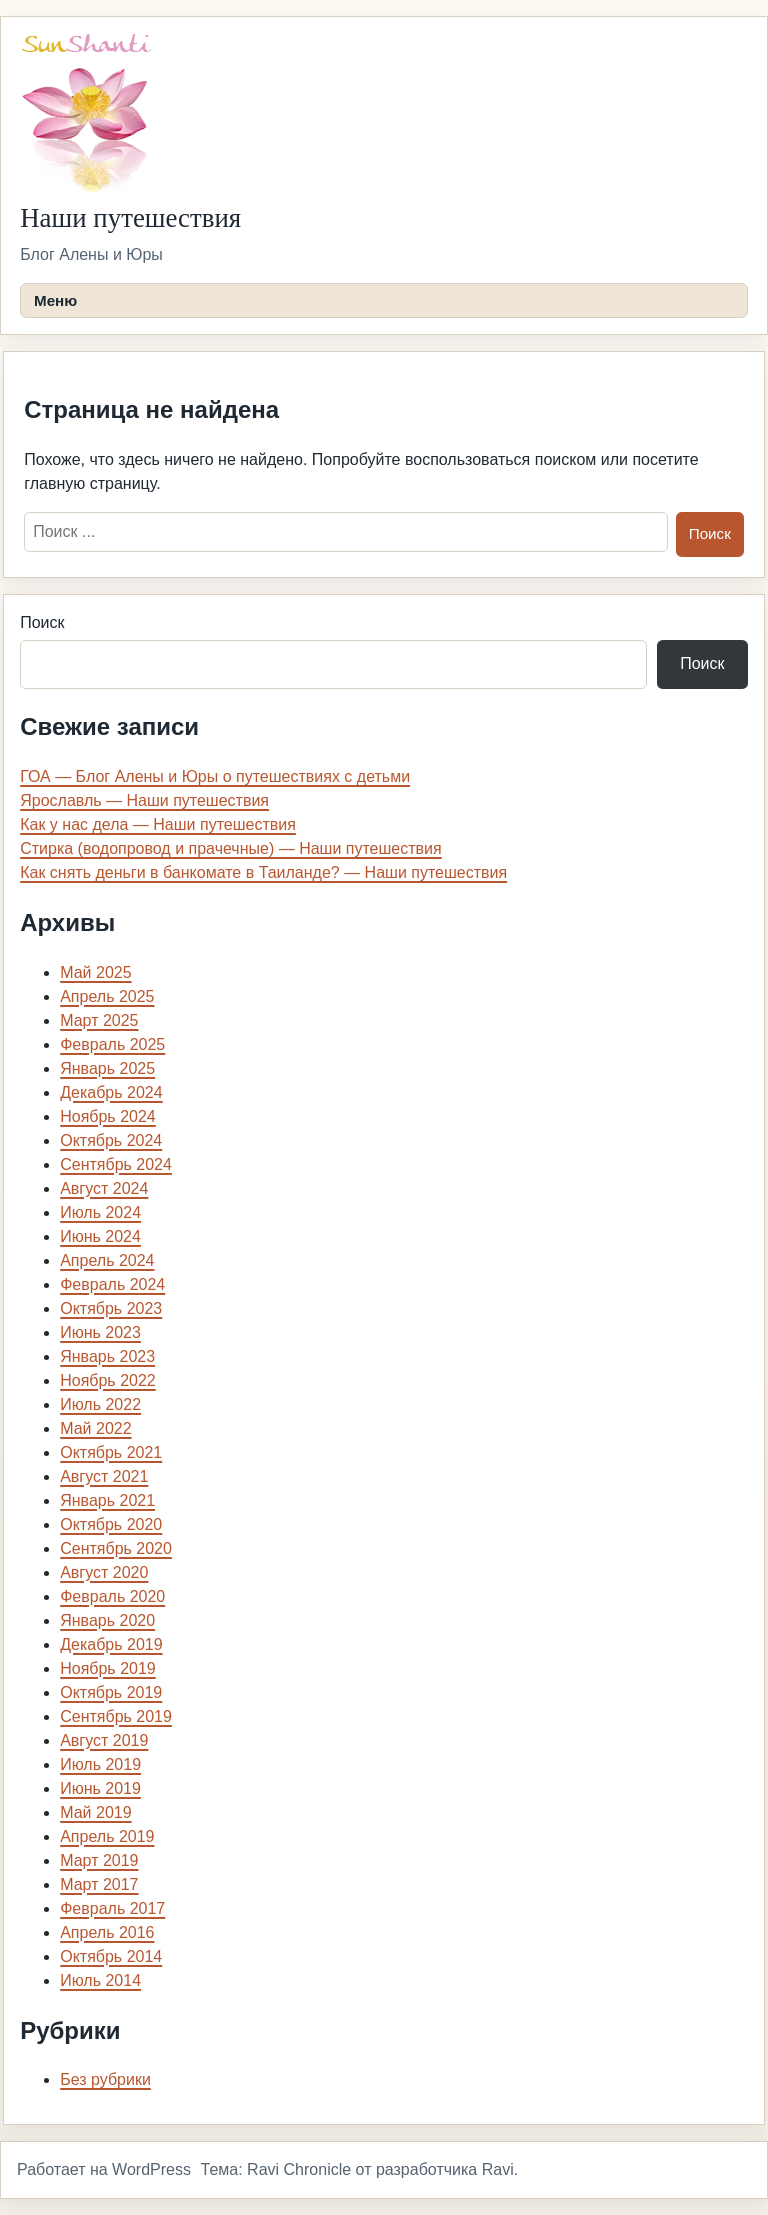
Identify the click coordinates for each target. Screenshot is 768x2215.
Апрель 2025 (107, 996)
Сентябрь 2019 (116, 1716)
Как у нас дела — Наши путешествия (158, 824)
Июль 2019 (100, 1764)
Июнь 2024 (100, 1236)
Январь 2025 (107, 1068)
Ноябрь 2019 (108, 1668)
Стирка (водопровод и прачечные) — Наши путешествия (230, 848)
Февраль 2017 (112, 1908)
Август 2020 (104, 1572)
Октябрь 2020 (111, 1524)
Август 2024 (104, 1188)
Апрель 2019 (107, 1836)
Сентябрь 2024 (116, 1164)
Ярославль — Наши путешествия (144, 800)
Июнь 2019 (100, 1788)
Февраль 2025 (112, 1044)
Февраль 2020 (112, 1596)
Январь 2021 (107, 1500)
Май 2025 (95, 972)
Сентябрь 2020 (116, 1548)
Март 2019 (99, 1860)
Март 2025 (99, 1020)
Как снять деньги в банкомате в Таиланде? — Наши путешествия (263, 872)
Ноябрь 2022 (108, 1380)
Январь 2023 (107, 1356)
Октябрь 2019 (111, 1692)
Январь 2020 (107, 1620)
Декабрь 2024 (111, 1092)
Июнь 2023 (100, 1332)
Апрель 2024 (107, 1260)
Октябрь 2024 (111, 1140)
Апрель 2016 (107, 1932)
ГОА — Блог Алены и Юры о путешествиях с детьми (215, 776)
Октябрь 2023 (111, 1308)
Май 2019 (95, 1812)
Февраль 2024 (112, 1284)
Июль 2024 (100, 1212)
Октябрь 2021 (111, 1452)
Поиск (42, 622)
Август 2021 (104, 1476)
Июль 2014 (100, 1980)
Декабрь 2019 (111, 1644)
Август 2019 (104, 1740)
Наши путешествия (130, 218)
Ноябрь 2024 (108, 1116)
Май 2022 (95, 1428)
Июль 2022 (100, 1404)
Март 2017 (99, 1884)
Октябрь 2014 (111, 1956)
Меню (55, 300)
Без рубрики (105, 2079)
